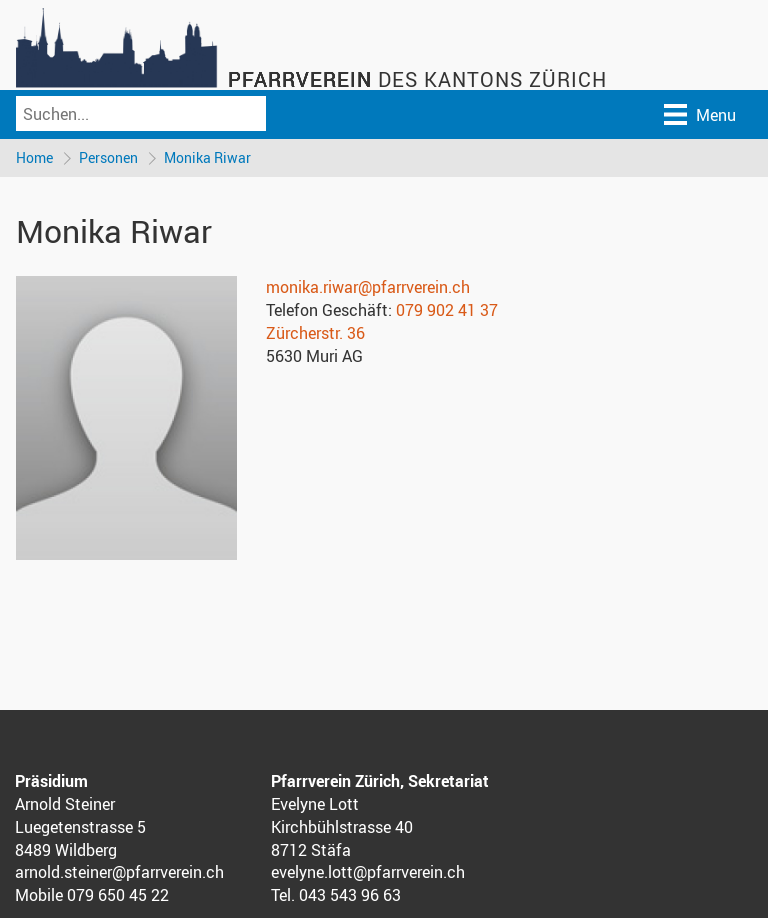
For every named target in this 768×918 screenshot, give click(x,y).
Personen (108, 157)
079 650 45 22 (118, 895)
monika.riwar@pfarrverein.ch (368, 287)
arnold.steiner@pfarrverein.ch (119, 872)
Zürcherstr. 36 (315, 333)
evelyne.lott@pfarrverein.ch (368, 872)
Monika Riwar (207, 157)
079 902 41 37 (447, 310)
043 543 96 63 (350, 895)
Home (34, 157)
